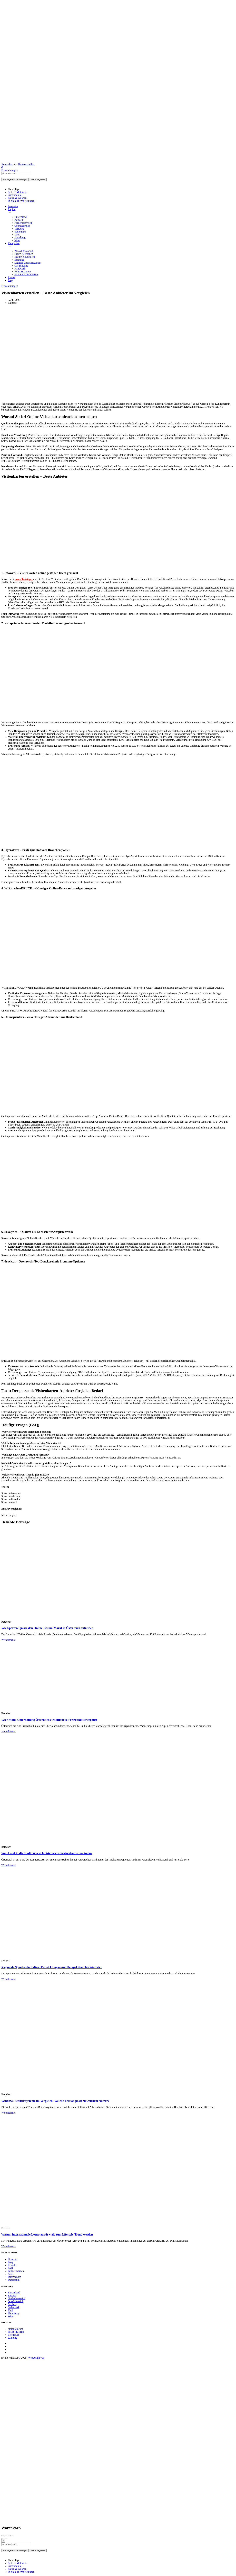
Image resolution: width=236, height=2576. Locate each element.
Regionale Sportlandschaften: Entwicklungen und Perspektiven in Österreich (51, 1967)
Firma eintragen (9, 170)
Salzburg (19, 228)
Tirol (17, 234)
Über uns (12, 2259)
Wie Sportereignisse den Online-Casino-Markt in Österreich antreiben (47, 1628)
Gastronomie (21, 265)
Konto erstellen (26, 164)
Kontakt (12, 2265)
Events (11, 277)
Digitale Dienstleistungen (27, 262)
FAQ (10, 2268)
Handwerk (19, 268)
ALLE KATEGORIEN (26, 274)
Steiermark (20, 231)
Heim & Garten (22, 271)
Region (11, 209)
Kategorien (14, 243)
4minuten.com (15, 2328)
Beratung (19, 259)
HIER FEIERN (16, 2331)
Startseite (13, 206)
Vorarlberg (20, 237)
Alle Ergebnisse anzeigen (15, 179)
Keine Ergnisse (37, 179)
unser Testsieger (24, 579)
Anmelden (7, 164)
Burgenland (20, 216)
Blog (10, 280)
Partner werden (16, 2271)
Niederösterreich (23, 222)
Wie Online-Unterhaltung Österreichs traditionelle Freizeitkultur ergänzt (49, 1719)
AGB (10, 2273)
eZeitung (12, 2337)
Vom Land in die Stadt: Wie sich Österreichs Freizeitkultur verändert (46, 1853)
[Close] (3, 2541)
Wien (17, 240)
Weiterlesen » (8, 1639)
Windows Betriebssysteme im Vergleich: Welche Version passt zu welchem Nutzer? (55, 2100)
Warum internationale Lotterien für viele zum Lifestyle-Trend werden (47, 2234)
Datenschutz (14, 2276)
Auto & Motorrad (23, 251)
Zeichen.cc (13, 2334)
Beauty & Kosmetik (24, 256)
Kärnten (18, 219)
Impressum (14, 2279)
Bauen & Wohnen (23, 253)
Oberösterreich (22, 225)
